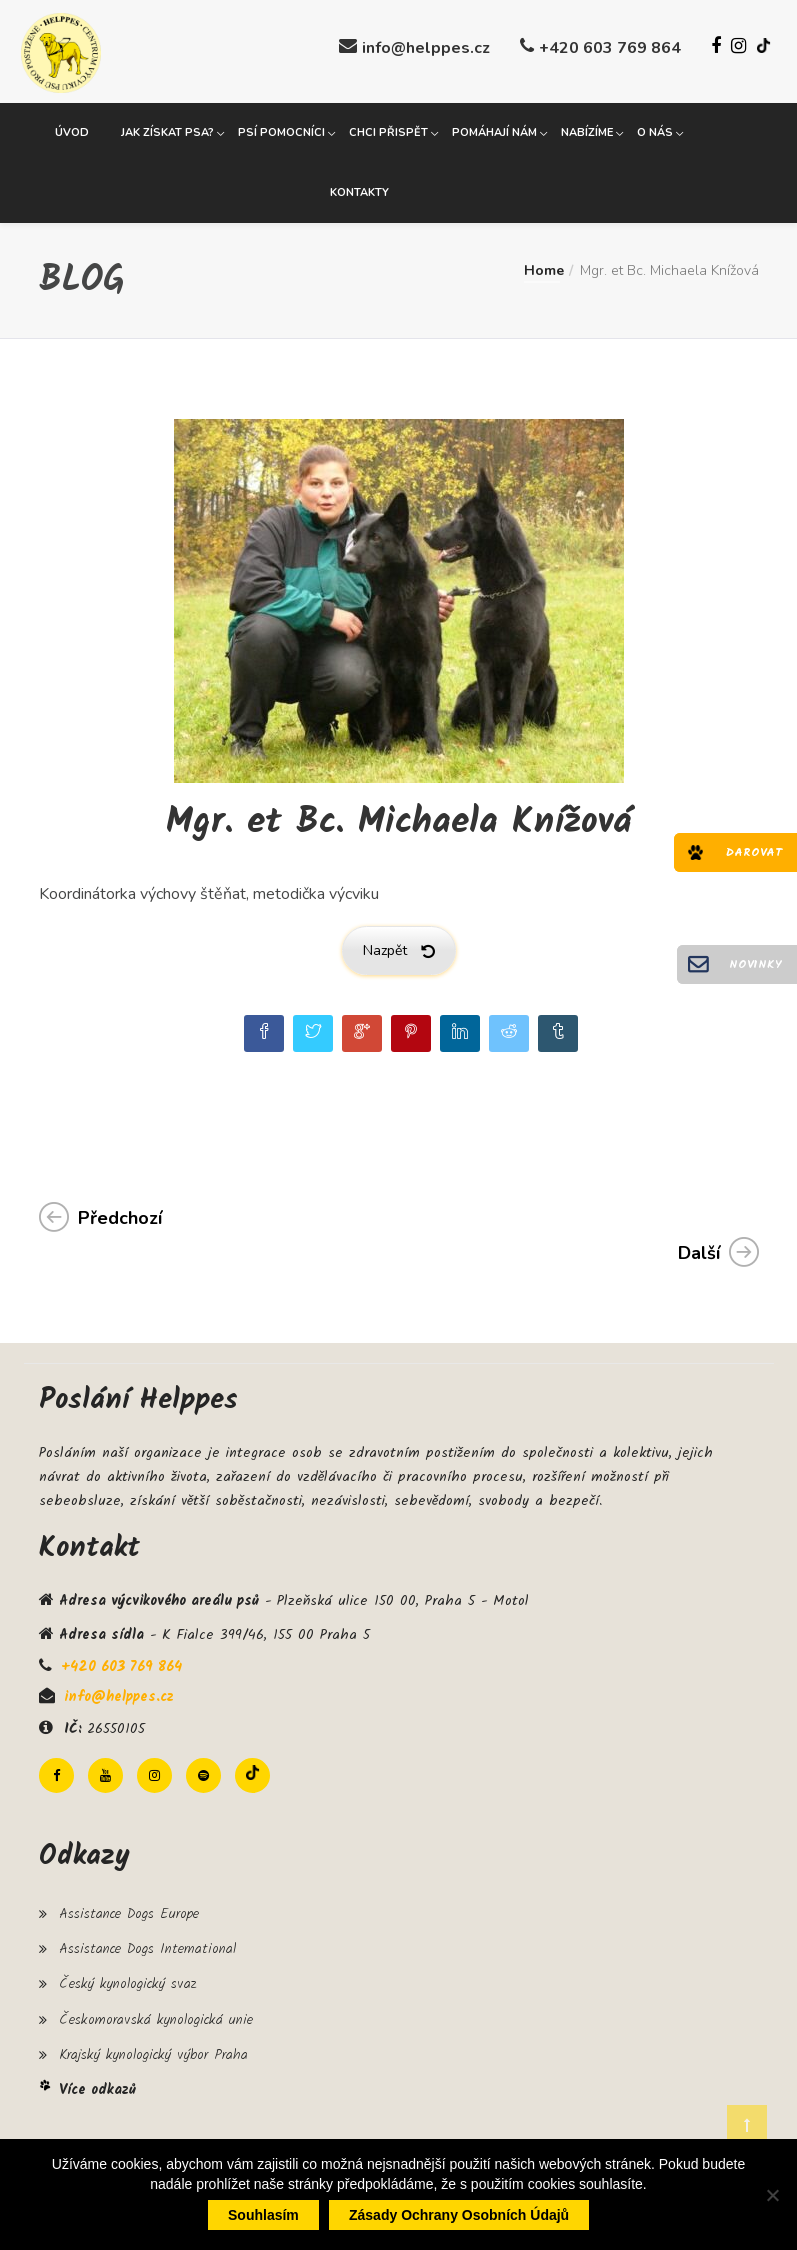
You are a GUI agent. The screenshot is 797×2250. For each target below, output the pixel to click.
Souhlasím (263, 2215)
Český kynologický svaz (127, 1981)
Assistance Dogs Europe (129, 1911)
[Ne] (772, 2195)
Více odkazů (97, 2087)
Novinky (755, 964)
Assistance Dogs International (147, 1946)
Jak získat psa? (167, 129)
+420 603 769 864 (610, 48)
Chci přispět (388, 129)
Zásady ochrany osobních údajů (459, 2215)
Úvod (72, 129)
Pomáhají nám (494, 129)
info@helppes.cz (426, 48)
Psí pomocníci (281, 129)
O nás (655, 129)
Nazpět (399, 947)
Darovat (754, 852)
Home (544, 267)
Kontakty (359, 189)
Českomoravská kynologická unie (156, 2016)
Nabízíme (587, 129)
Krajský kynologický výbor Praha (153, 2051)
